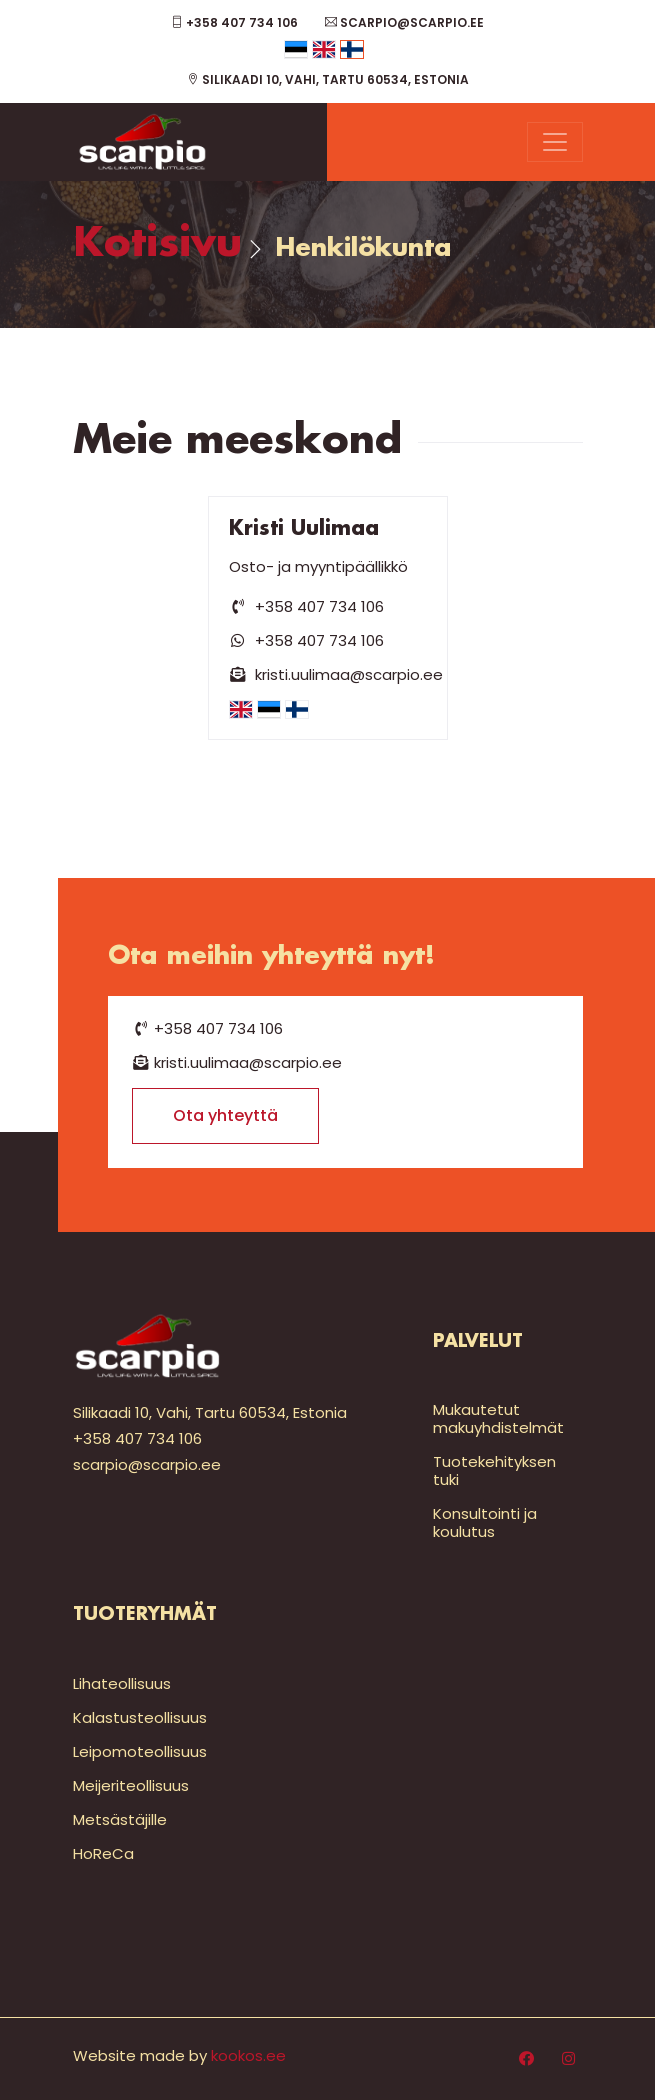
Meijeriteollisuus (131, 1785)
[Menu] (555, 142)
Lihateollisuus (122, 1683)
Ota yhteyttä (225, 1115)
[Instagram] (568, 2059)
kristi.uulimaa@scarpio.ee (336, 674)
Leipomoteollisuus (140, 1751)
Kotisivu (157, 244)
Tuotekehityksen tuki (494, 1470)
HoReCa (103, 1853)
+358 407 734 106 (234, 22)
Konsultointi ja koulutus (485, 1522)
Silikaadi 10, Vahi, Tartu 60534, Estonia (328, 79)
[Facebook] (526, 2059)
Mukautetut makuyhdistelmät (498, 1418)
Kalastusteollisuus (140, 1717)
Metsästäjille (120, 1819)
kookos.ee (248, 2055)
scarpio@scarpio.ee (404, 22)
